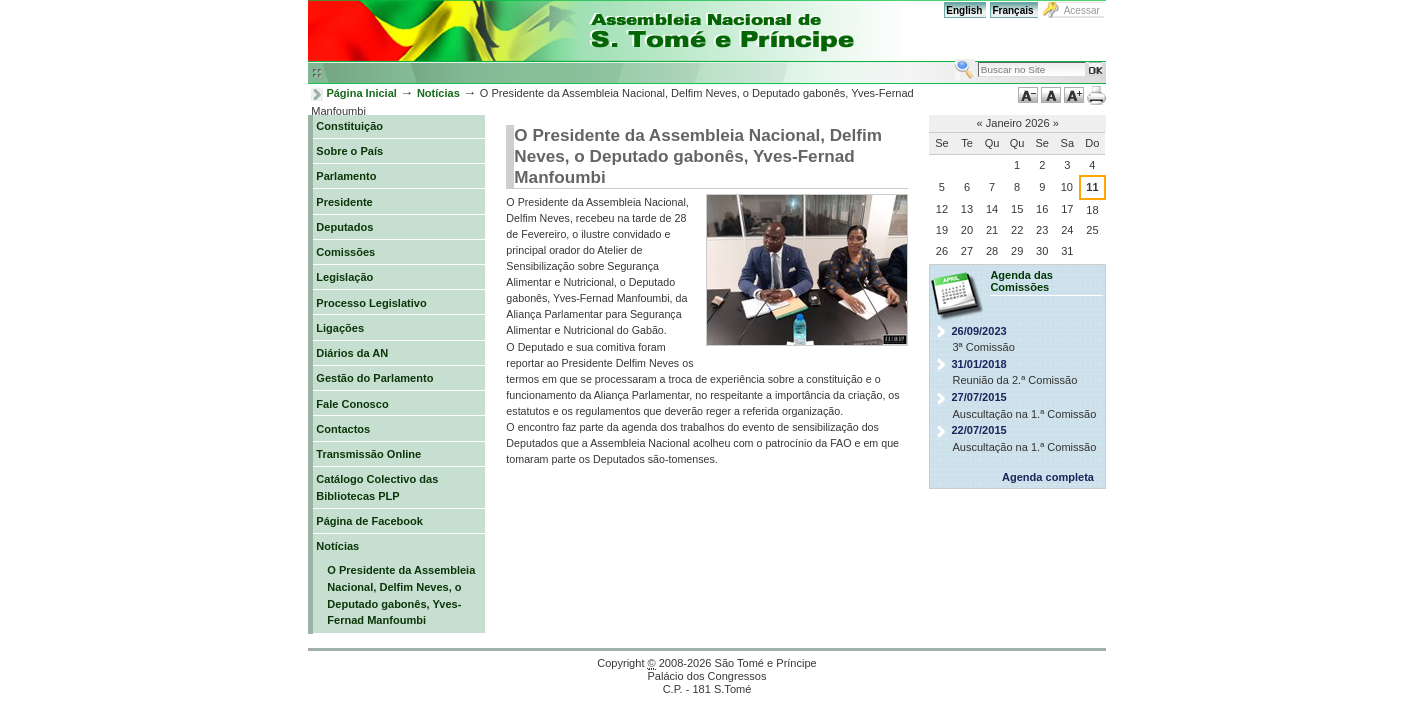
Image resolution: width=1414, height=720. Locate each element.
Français (1012, 10)
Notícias (438, 93)
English (964, 10)
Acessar (1082, 10)
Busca (954, 58)
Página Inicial (361, 93)
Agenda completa (1048, 477)
